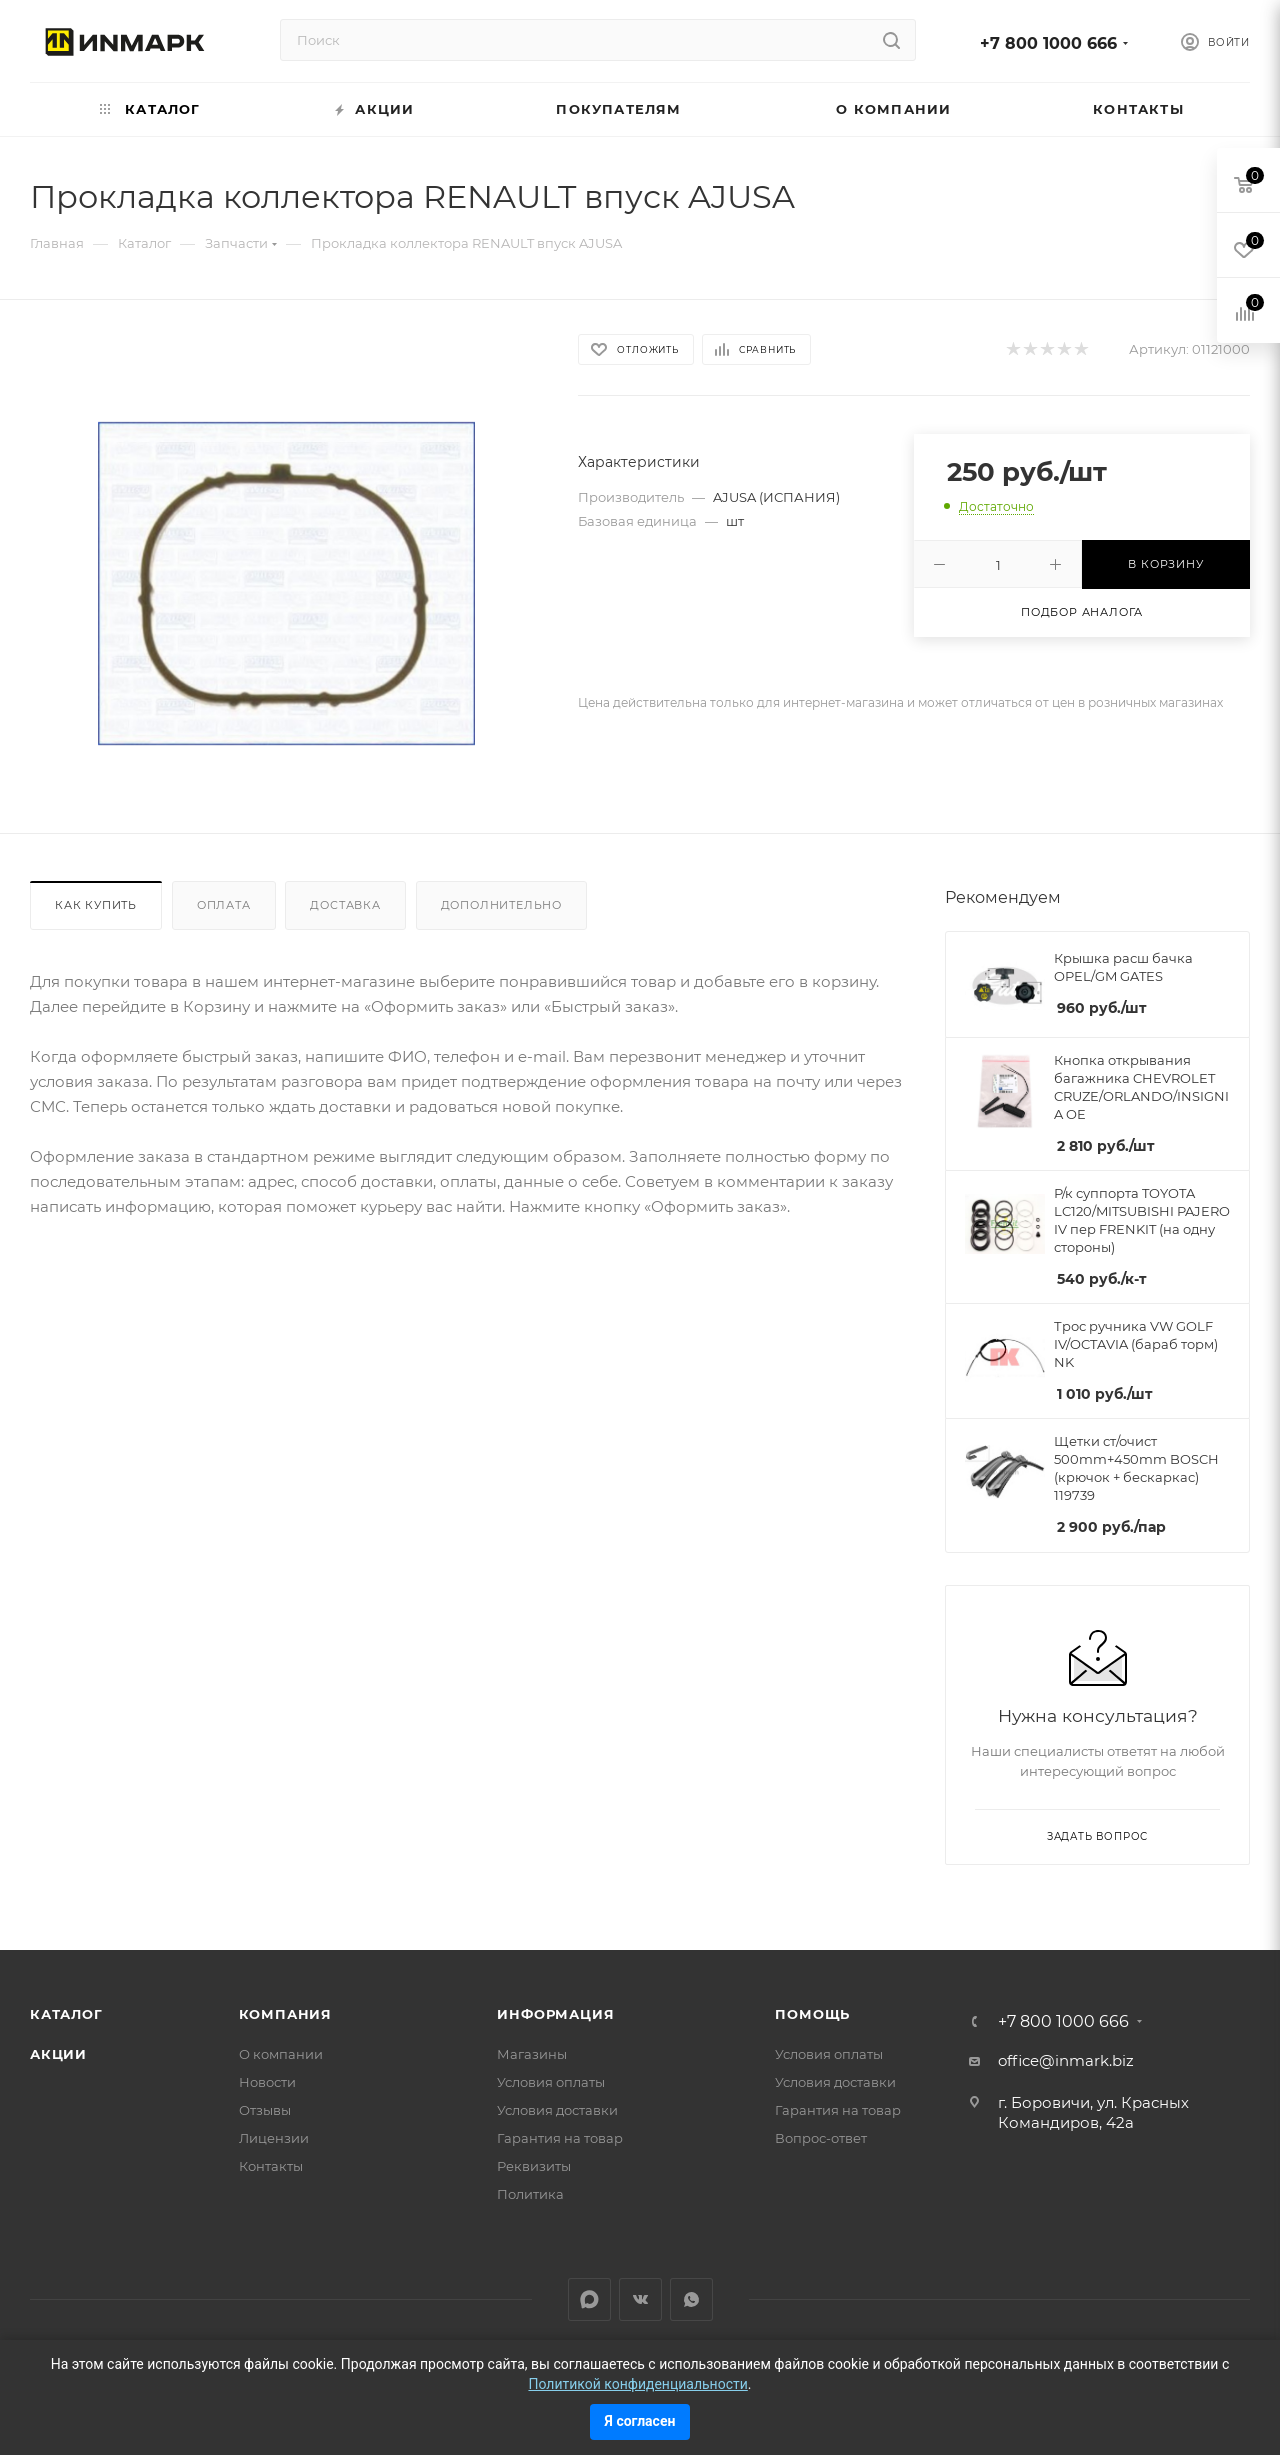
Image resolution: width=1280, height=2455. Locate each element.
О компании (281, 2054)
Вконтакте (640, 2299)
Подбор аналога (1082, 612)
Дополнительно (501, 905)
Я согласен (640, 2421)
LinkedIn (589, 2299)
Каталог (66, 2014)
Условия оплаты (551, 2082)
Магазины (532, 2054)
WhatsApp (691, 2299)
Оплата (224, 905)
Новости (267, 2082)
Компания (285, 2014)
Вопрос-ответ (821, 2138)
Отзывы (265, 2110)
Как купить (96, 905)
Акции (58, 2054)
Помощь (812, 2014)
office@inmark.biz (1066, 2060)
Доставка (345, 905)
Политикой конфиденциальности (637, 2384)
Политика (530, 2194)
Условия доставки (557, 2110)
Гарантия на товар (560, 2138)
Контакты (271, 2166)
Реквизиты (534, 2166)
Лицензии (274, 2138)
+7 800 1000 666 (1048, 43)
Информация (555, 2014)
